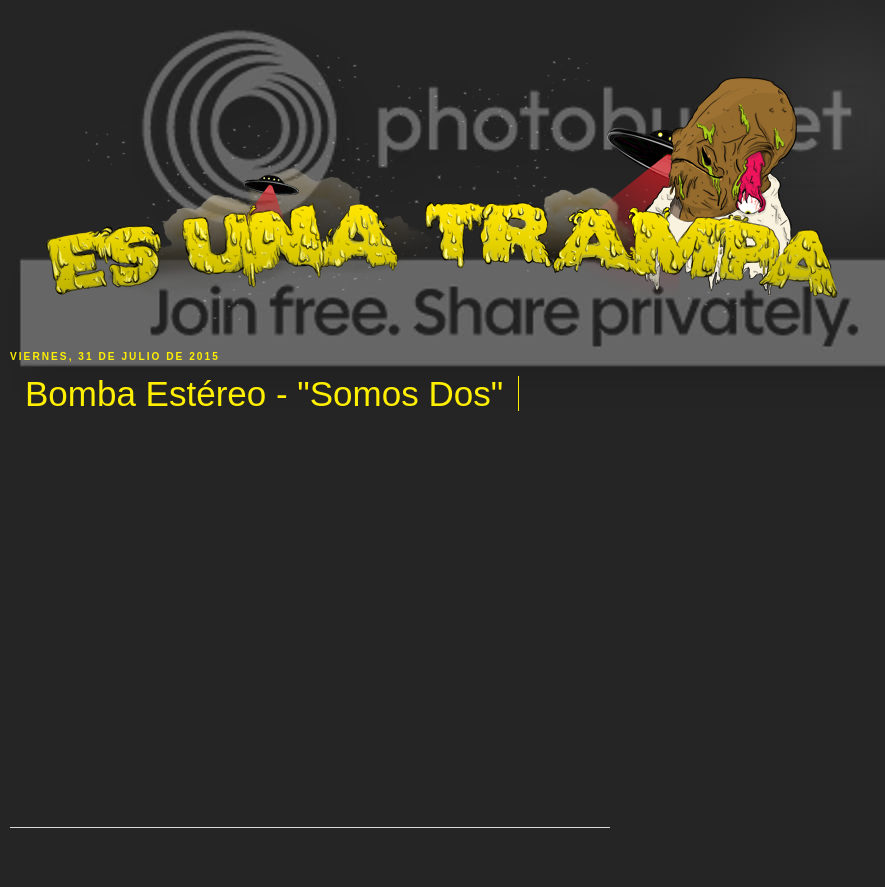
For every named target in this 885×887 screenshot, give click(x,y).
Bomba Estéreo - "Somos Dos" (264, 393)
